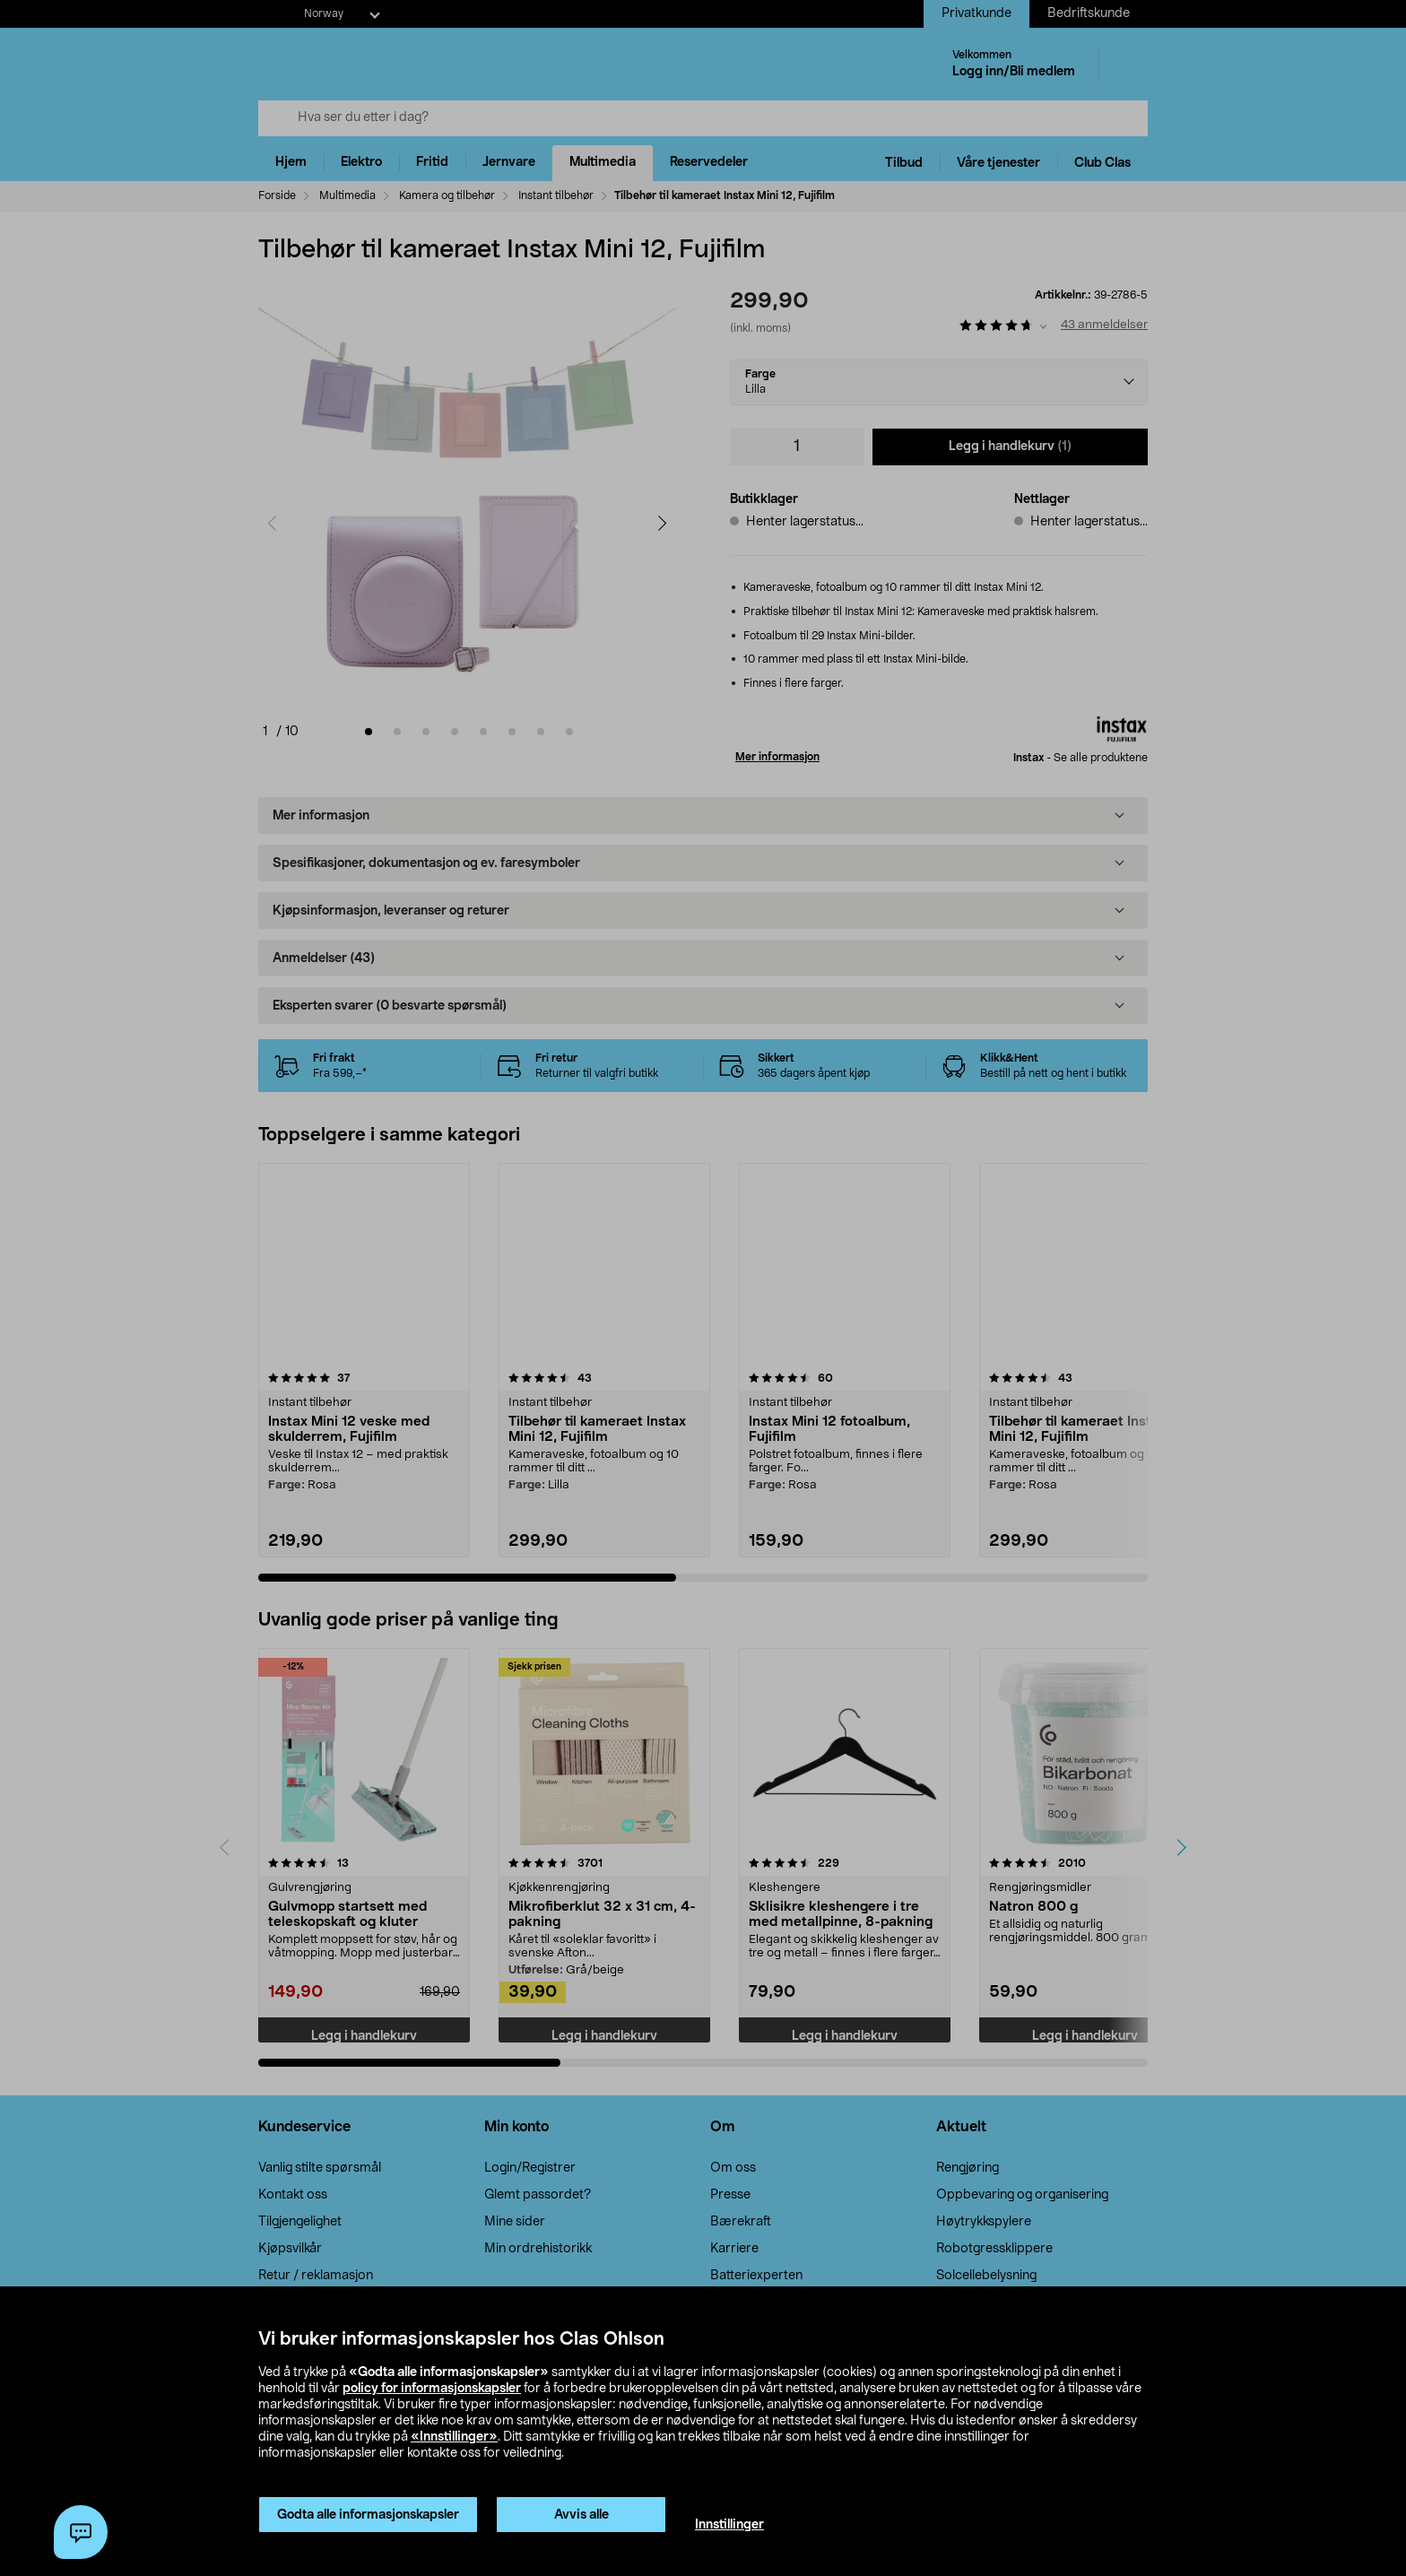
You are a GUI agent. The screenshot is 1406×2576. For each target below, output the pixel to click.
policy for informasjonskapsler (432, 2388)
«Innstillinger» (454, 2437)
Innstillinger (729, 2525)
